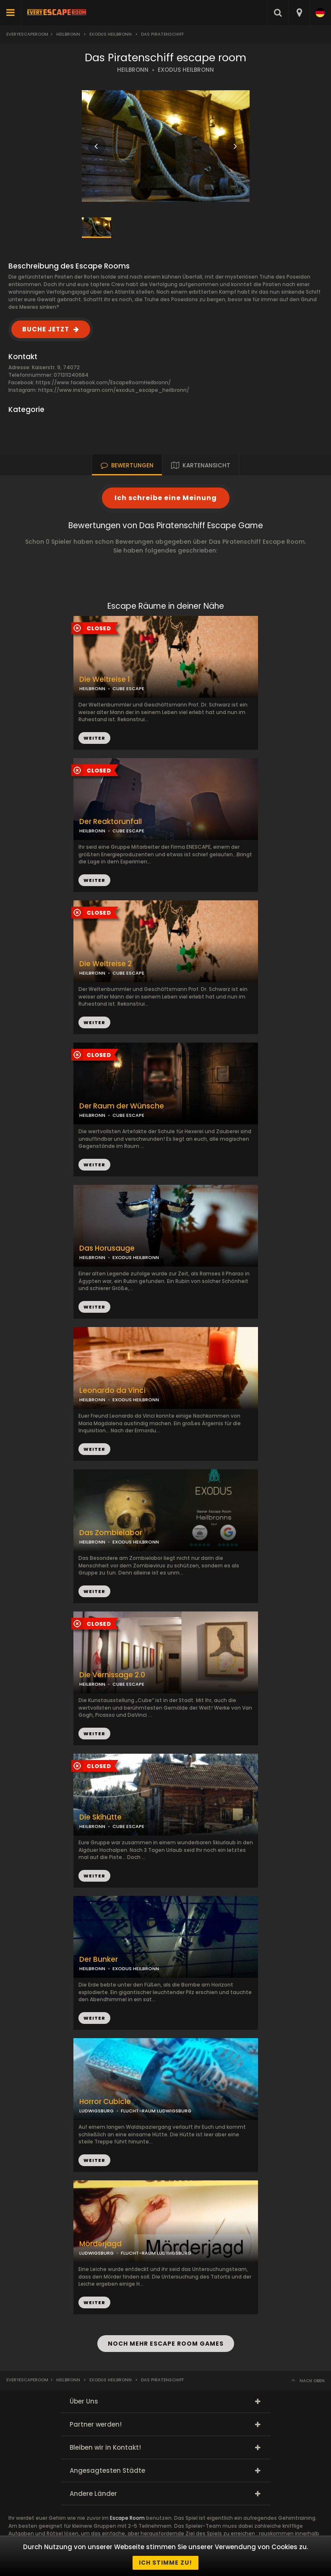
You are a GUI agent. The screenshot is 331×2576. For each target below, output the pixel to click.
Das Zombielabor (110, 1532)
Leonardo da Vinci (112, 1390)
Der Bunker (98, 1959)
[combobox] (299, 12)
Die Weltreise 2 (105, 963)
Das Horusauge (107, 1248)
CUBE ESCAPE (128, 830)
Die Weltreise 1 (104, 679)
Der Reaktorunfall (110, 821)
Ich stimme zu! (165, 2562)
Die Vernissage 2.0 (112, 1675)
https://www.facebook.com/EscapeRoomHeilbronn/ (103, 382)
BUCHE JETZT (45, 329)
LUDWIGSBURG (96, 2110)
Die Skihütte (100, 1817)
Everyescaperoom (27, 34)
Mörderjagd (100, 2244)
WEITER (94, 880)
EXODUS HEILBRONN (186, 70)
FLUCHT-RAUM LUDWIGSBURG (156, 2110)
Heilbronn (68, 34)
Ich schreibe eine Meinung (166, 498)
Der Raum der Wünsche (121, 1106)
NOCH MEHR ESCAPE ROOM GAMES (166, 2343)
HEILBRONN (133, 70)
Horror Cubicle (105, 2101)
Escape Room (127, 2517)
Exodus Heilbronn (110, 34)
